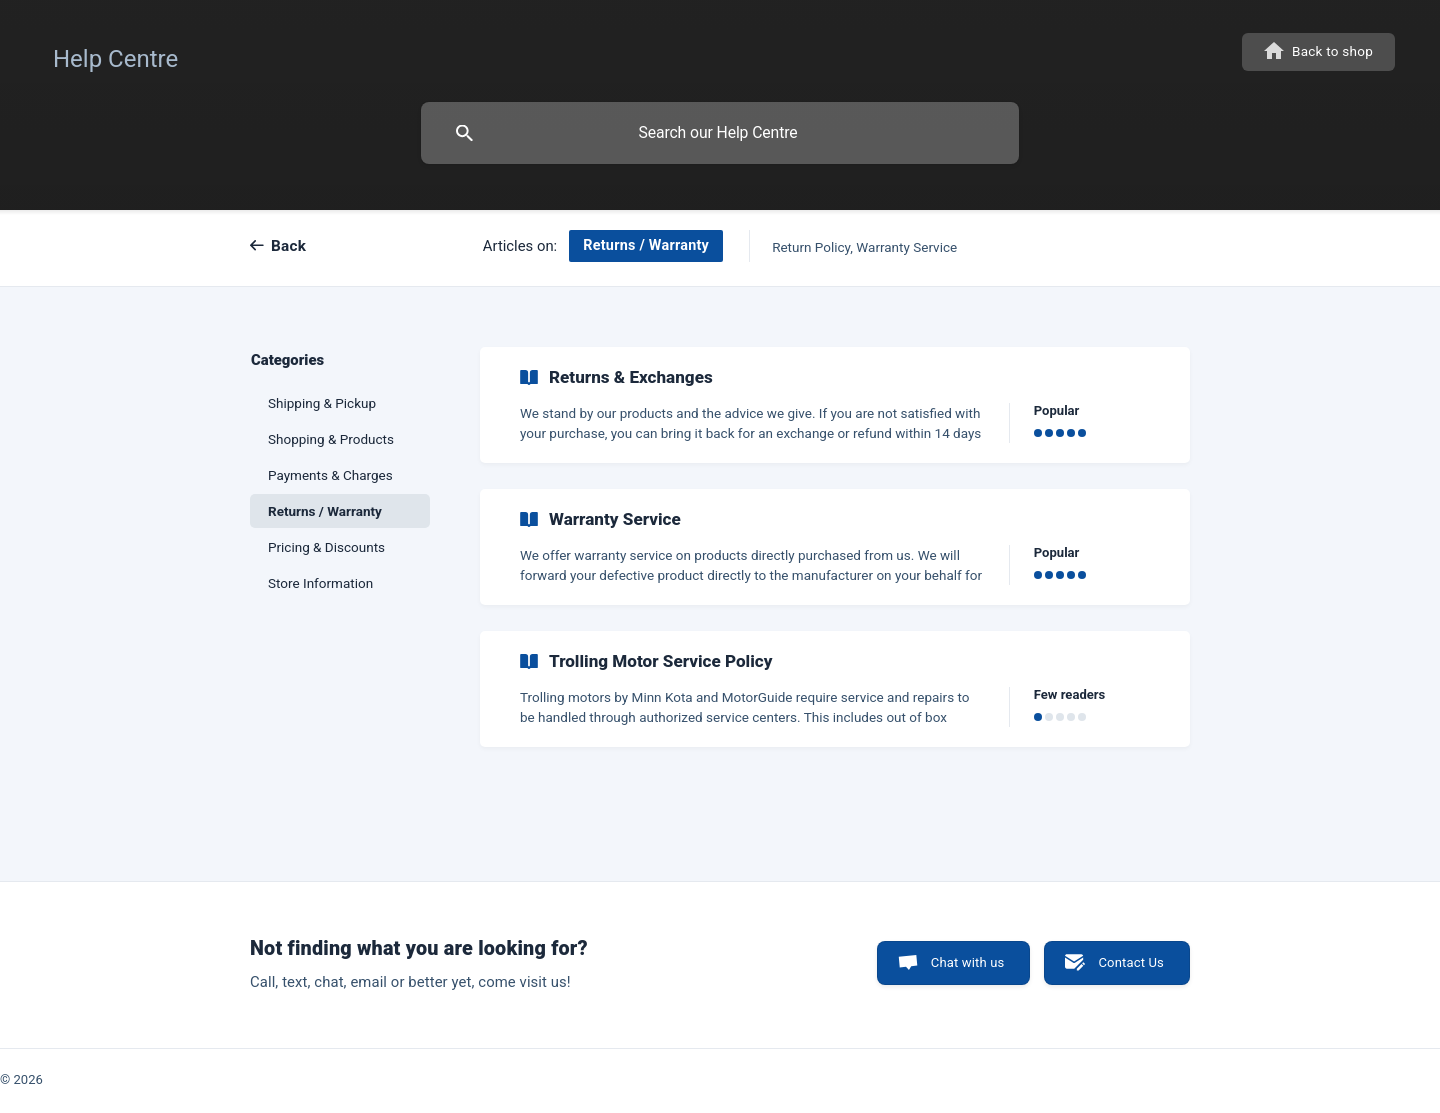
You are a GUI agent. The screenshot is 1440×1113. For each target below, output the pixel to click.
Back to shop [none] (1332, 51)
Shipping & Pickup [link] (322, 403)
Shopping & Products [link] (331, 439)
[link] (835, 405)
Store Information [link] (320, 583)
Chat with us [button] (968, 962)
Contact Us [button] (1131, 962)
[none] (115, 54)
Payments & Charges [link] (330, 475)
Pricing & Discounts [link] (326, 547)
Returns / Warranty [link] (325, 511)
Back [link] (288, 246)
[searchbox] (720, 133)
